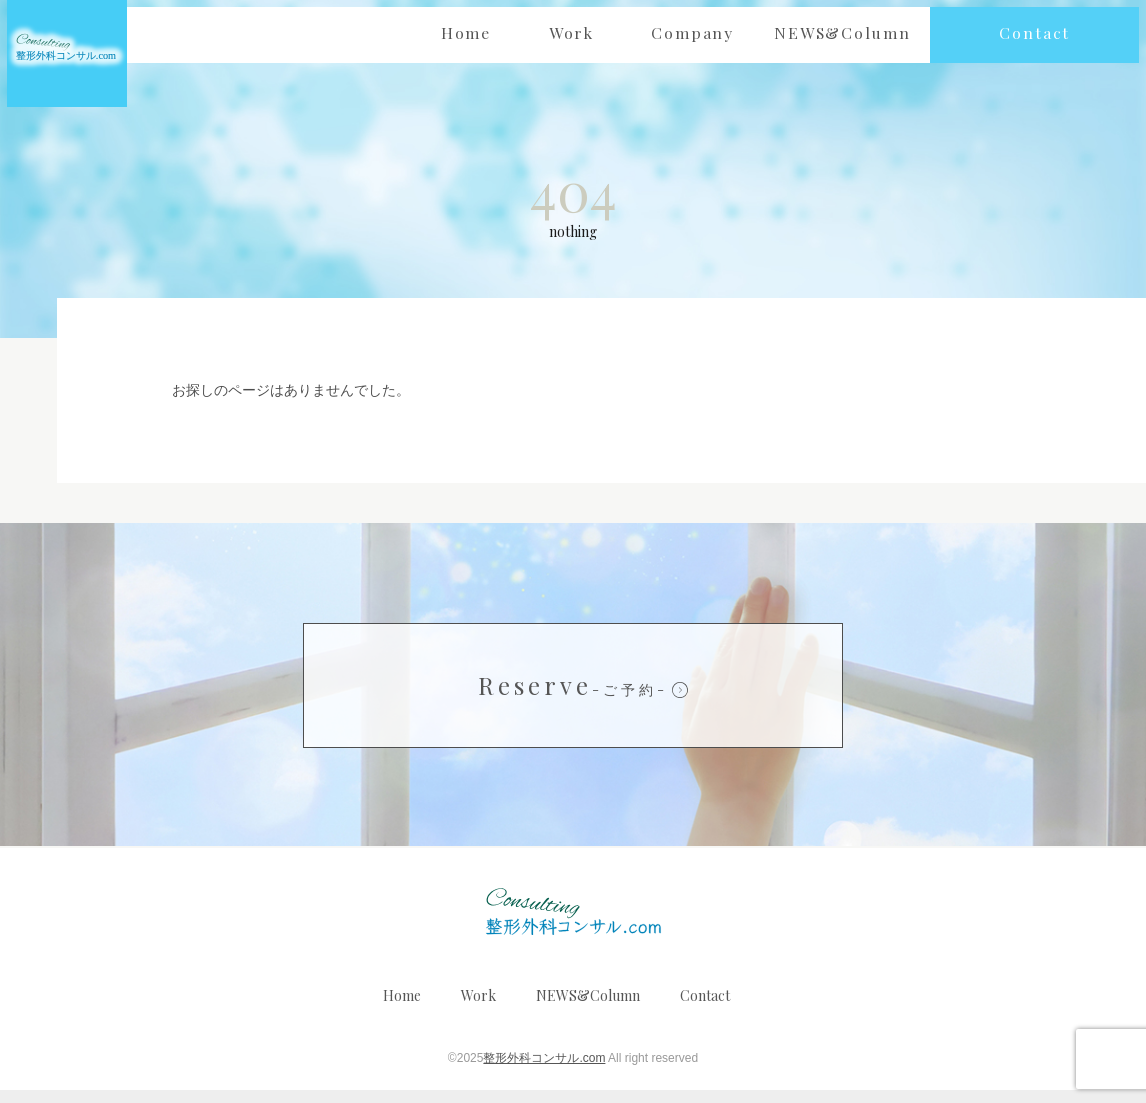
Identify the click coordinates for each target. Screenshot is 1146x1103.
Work (478, 1008)
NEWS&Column (588, 1008)
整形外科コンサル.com (544, 1071)
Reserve (573, 698)
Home (402, 1008)
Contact (705, 1008)
